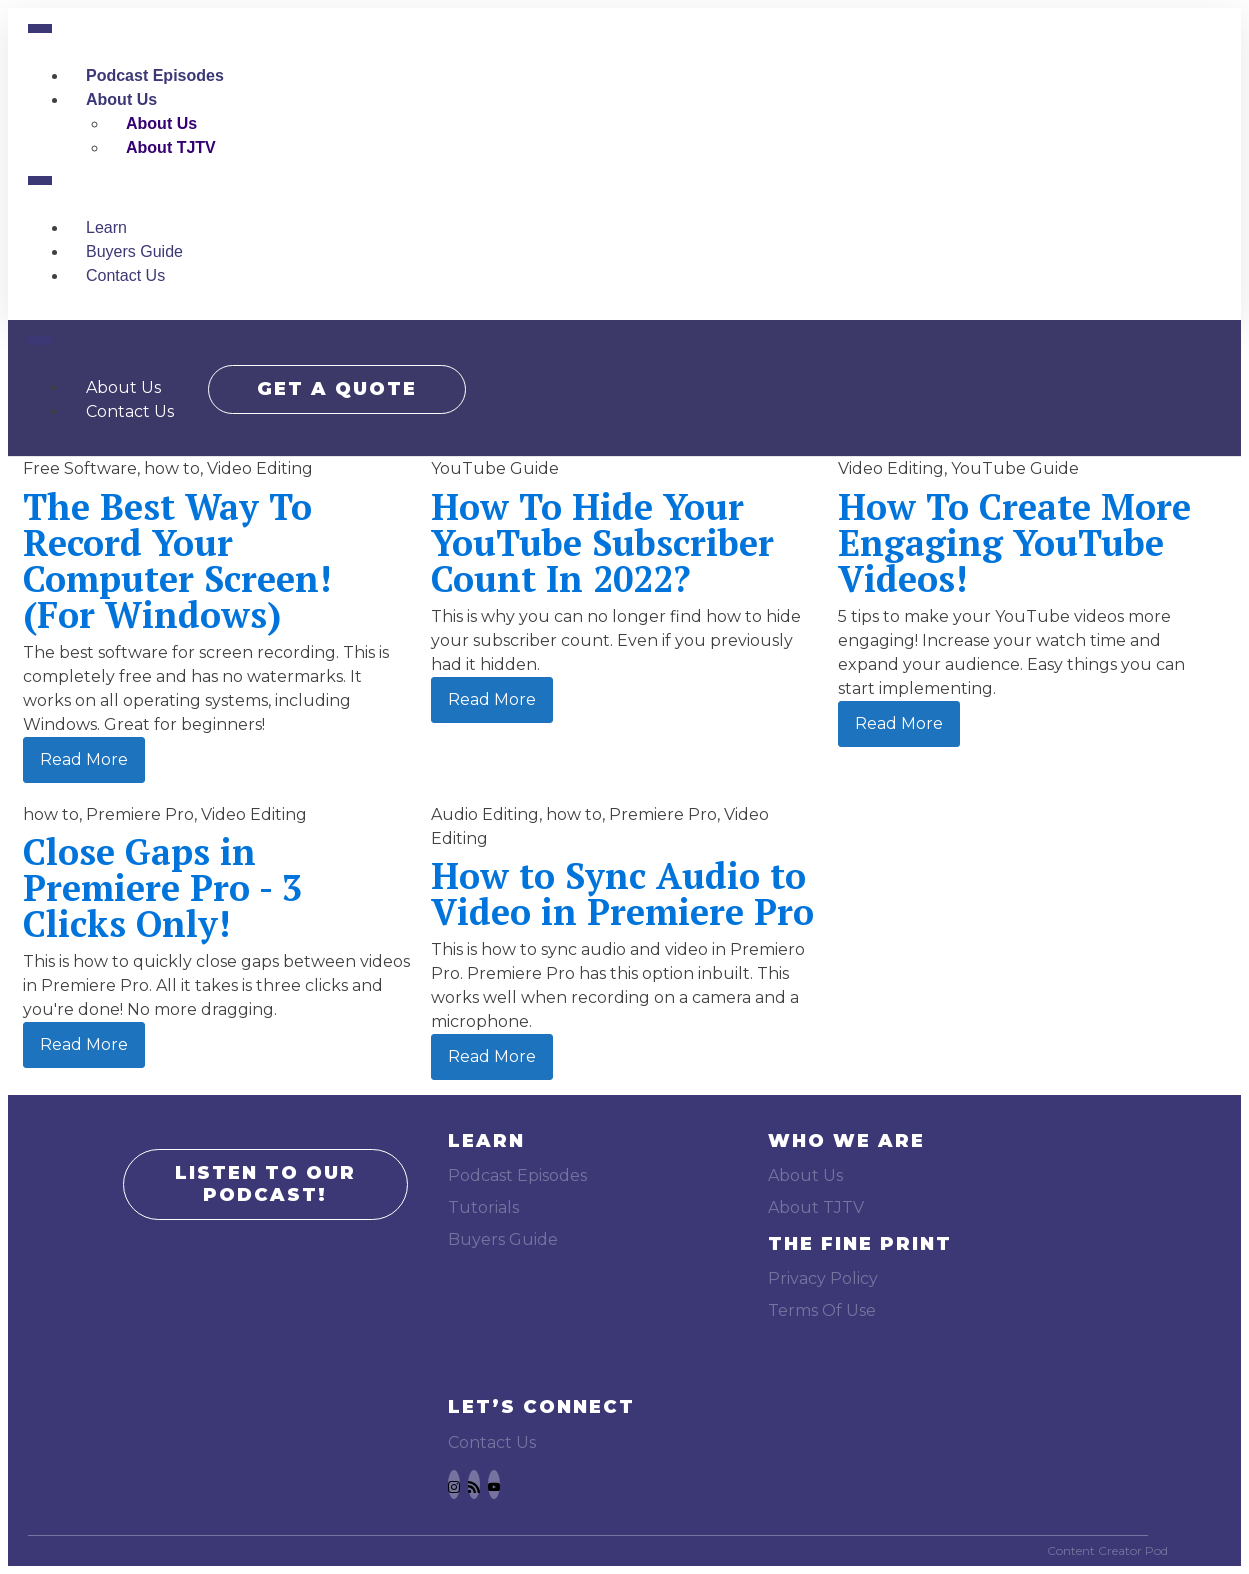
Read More (84, 759)
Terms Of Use (822, 1310)
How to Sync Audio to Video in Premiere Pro (622, 893)
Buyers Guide (134, 251)
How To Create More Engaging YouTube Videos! (1014, 542)
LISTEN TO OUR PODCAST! (265, 1184)
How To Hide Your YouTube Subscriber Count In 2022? (602, 542)
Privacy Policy (823, 1278)
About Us (121, 99)
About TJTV (171, 147)
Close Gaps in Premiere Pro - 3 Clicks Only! (162, 887)
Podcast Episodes (155, 75)
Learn (106, 227)
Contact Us (125, 275)
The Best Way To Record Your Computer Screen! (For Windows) (177, 560)
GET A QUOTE (339, 387)
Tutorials (483, 1207)
